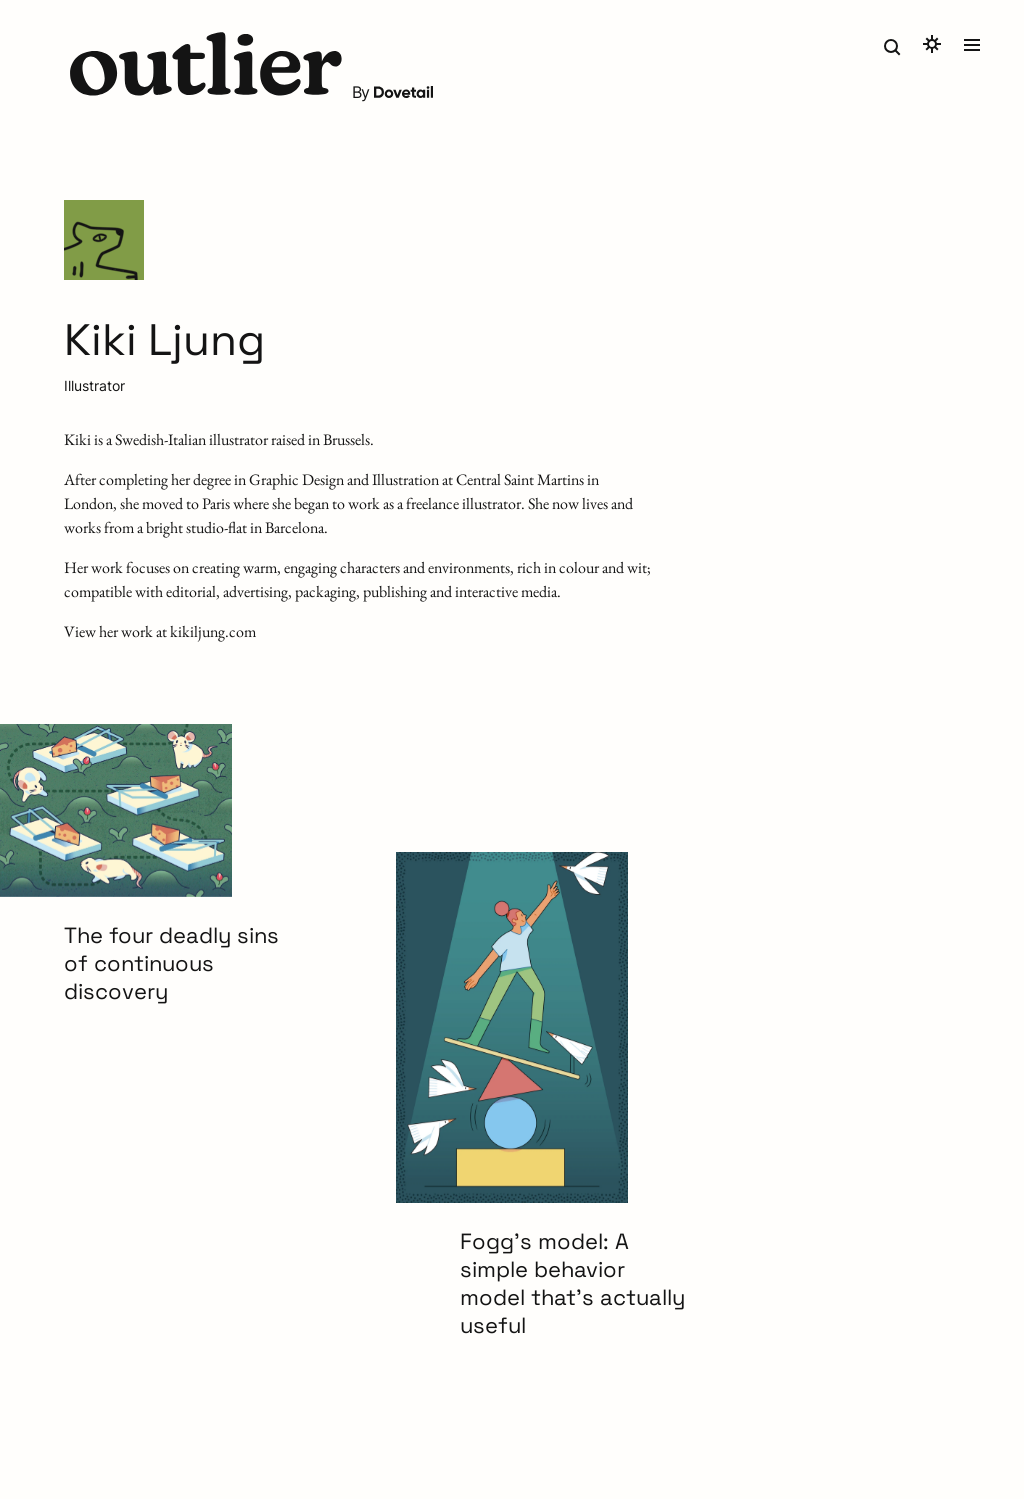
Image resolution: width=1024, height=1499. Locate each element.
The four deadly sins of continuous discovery (171, 963)
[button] (206, 66)
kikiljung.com (213, 631)
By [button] (393, 92)
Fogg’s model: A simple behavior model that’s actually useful (572, 1283)
